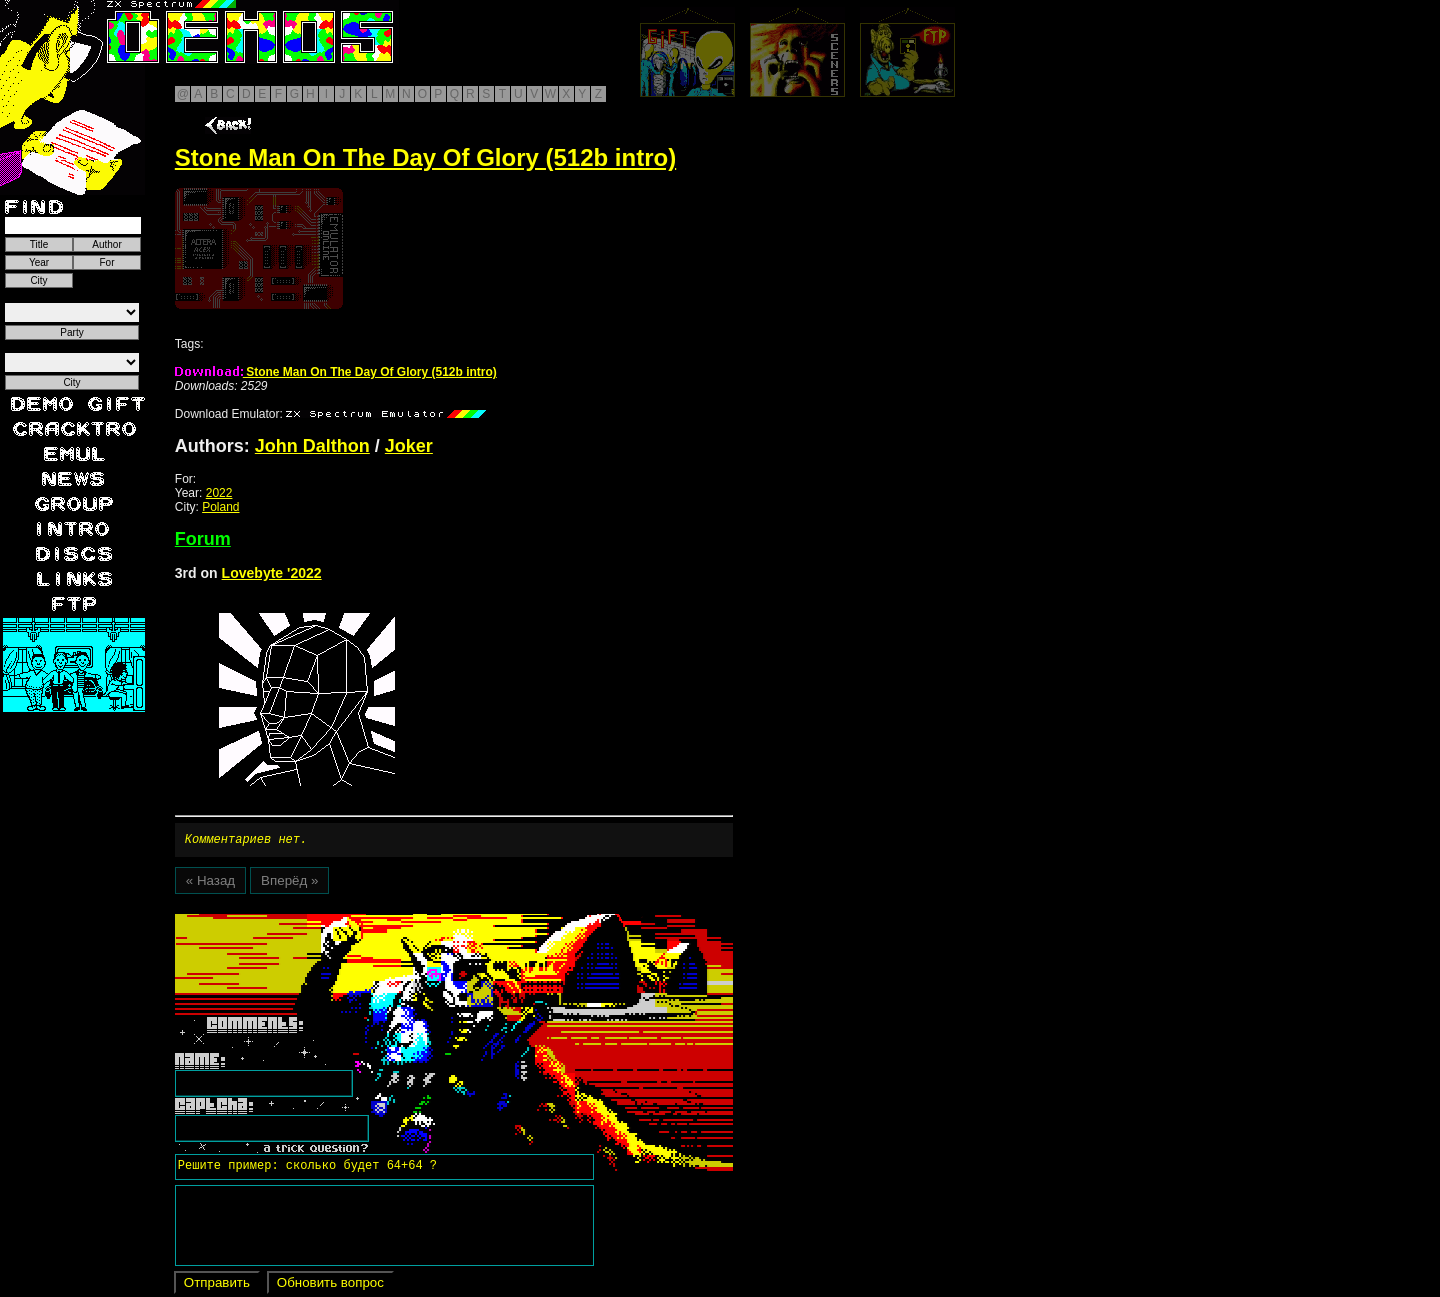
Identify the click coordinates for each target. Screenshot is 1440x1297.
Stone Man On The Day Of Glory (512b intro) (336, 372)
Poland (220, 507)
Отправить (217, 1285)
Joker (409, 446)
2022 (219, 493)
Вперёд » (289, 883)
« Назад (210, 883)
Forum (203, 539)
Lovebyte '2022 (272, 573)
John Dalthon (312, 446)
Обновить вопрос (330, 1285)
